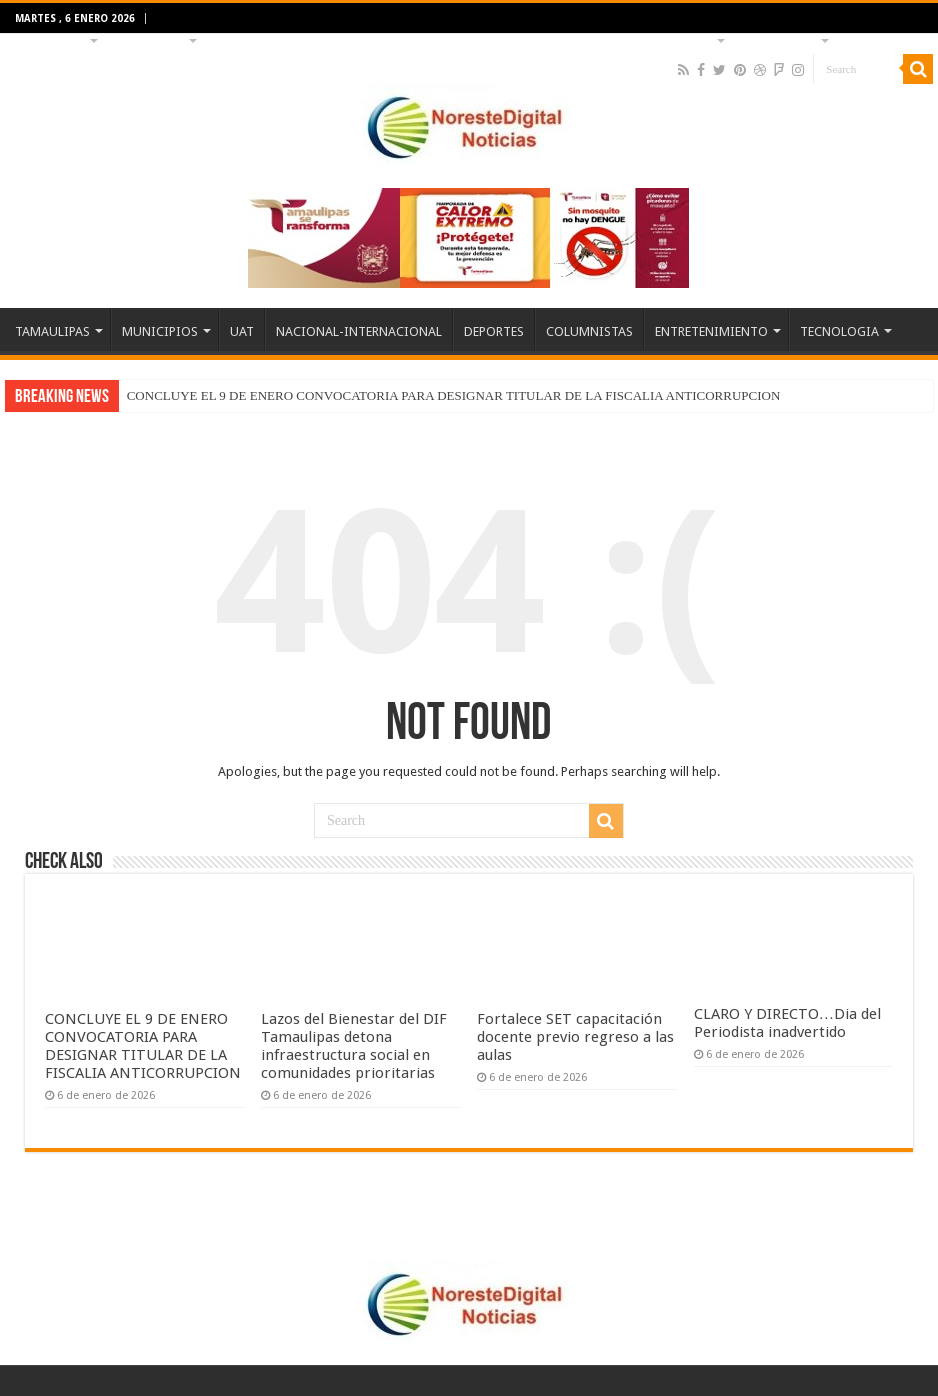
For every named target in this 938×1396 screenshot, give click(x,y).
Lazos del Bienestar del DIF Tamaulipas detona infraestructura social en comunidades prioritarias (354, 1046)
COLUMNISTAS (545, 39)
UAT (225, 39)
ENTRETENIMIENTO (659, 39)
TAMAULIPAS (50, 39)
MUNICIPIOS (149, 39)
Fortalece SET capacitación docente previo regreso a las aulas (575, 1037)
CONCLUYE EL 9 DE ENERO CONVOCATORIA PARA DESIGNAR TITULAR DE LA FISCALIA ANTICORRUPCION (454, 395)
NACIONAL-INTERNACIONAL (331, 39)
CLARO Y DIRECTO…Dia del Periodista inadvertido (787, 1023)
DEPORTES (456, 39)
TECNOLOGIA (779, 39)
